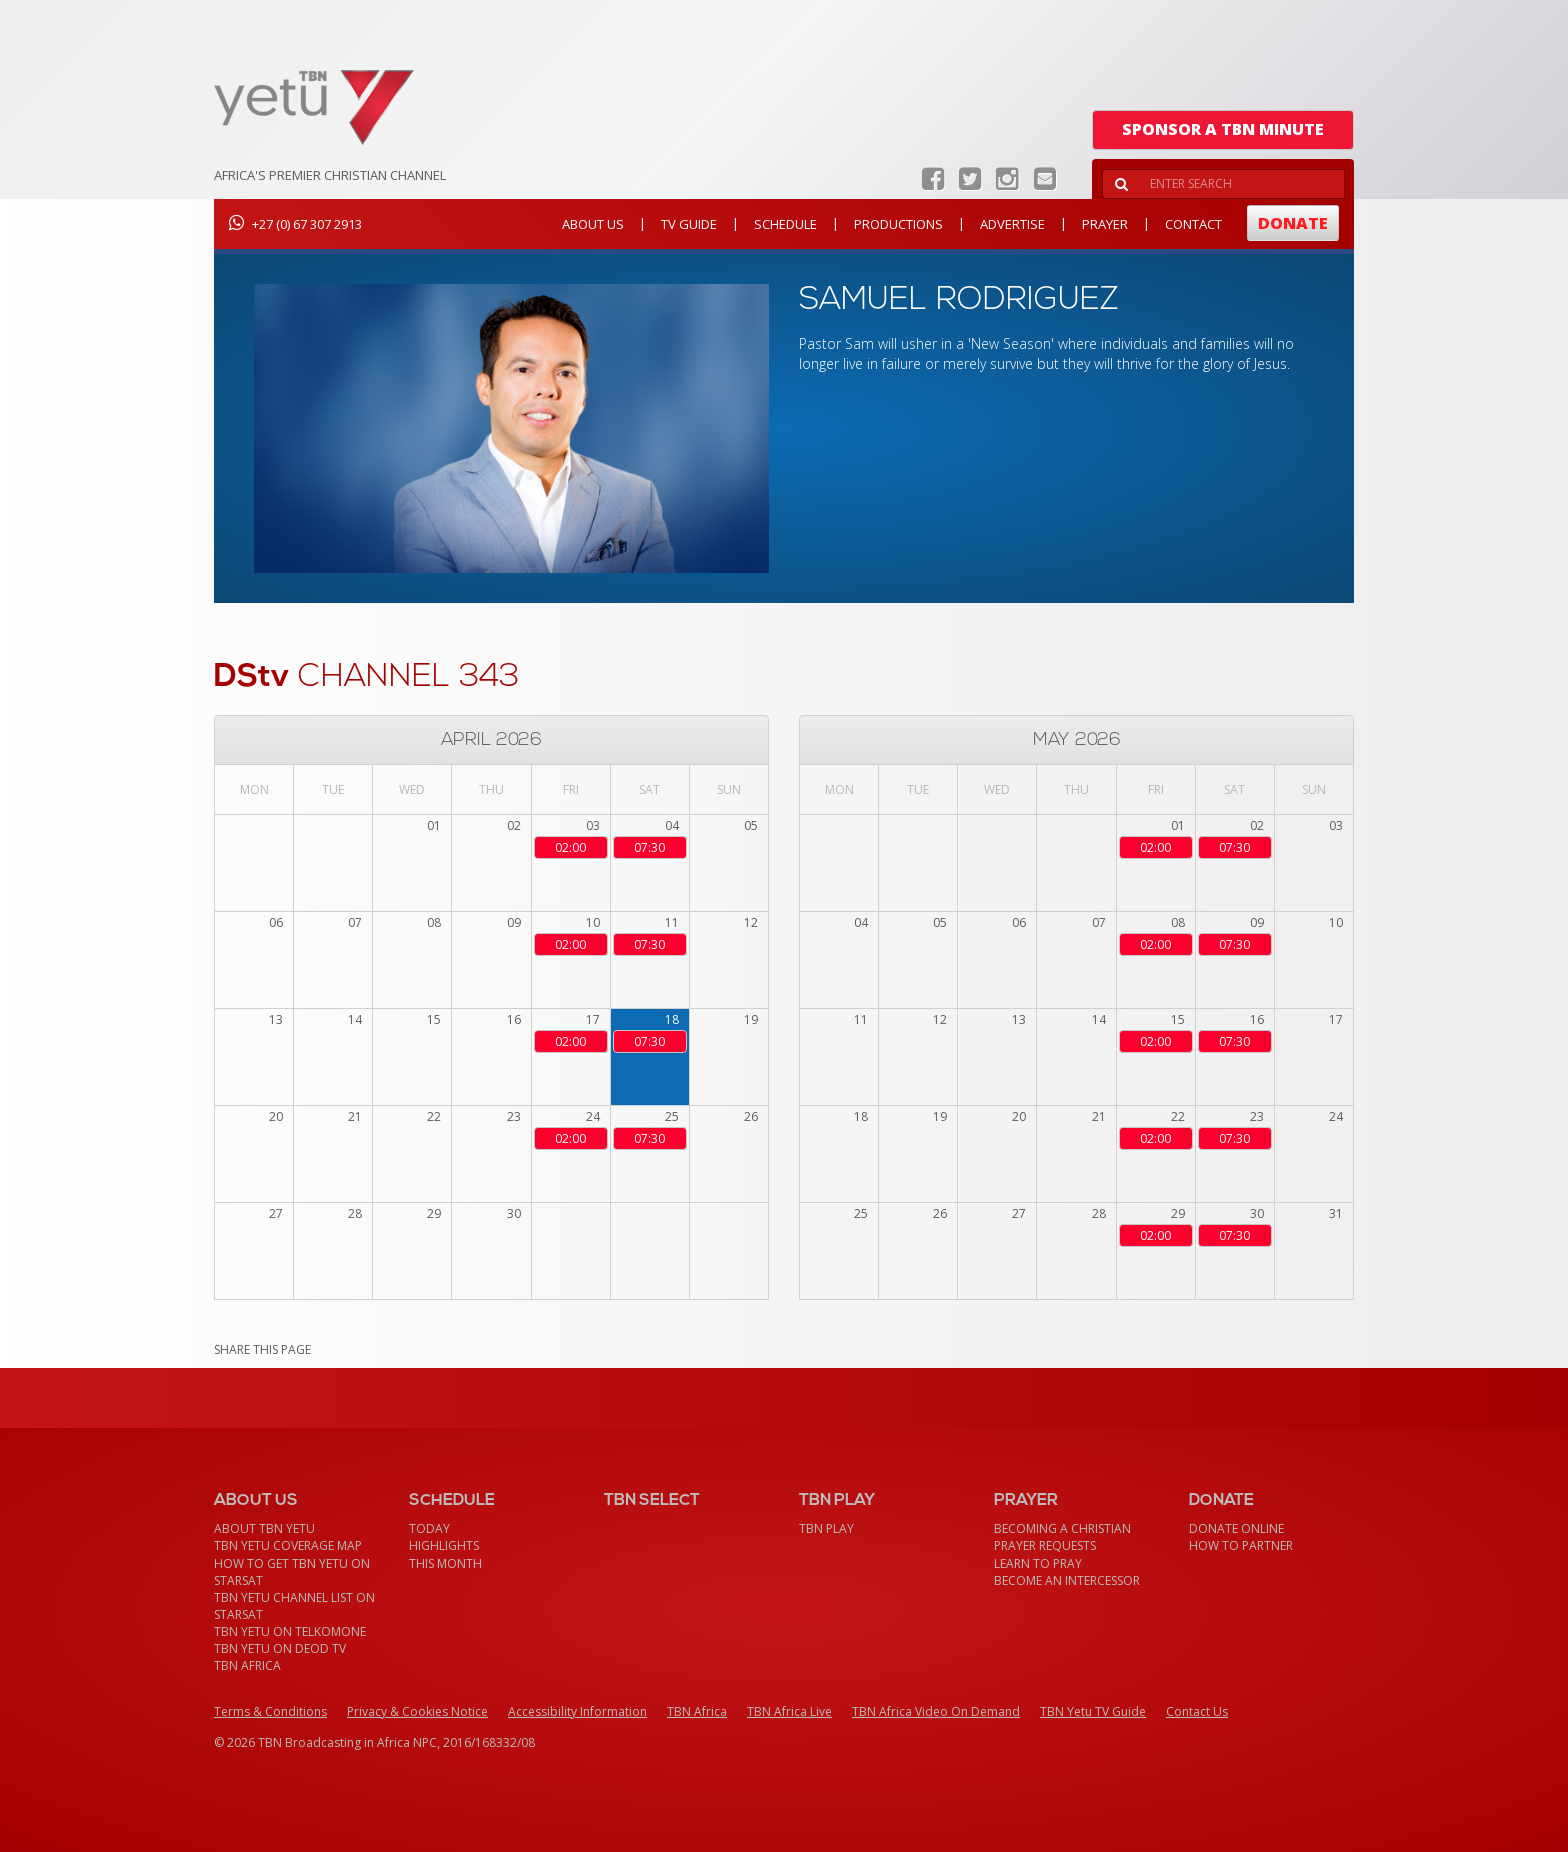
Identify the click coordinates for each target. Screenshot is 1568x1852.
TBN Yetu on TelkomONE (290, 1631)
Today (429, 1528)
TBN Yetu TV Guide (1093, 1711)
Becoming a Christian (1062, 1528)
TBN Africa (247, 1665)
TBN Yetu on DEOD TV (280, 1648)
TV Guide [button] (689, 224)
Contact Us (1197, 1711)
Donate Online (1236, 1528)
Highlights (444, 1545)
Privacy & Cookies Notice (417, 1711)
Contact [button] (1193, 224)
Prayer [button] (1105, 224)
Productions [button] (898, 224)
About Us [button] (593, 224)
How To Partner (1241, 1545)
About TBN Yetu (264, 1528)
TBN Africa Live (789, 1711)
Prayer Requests (1045, 1545)
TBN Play (826, 1528)
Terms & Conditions (270, 1711)
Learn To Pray (1038, 1563)
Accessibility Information (577, 1711)
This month (445, 1563)
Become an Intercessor (1067, 1580)
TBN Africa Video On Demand (936, 1711)
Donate (1293, 223)
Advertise (1012, 224)
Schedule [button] (785, 224)
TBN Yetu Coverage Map (288, 1545)
